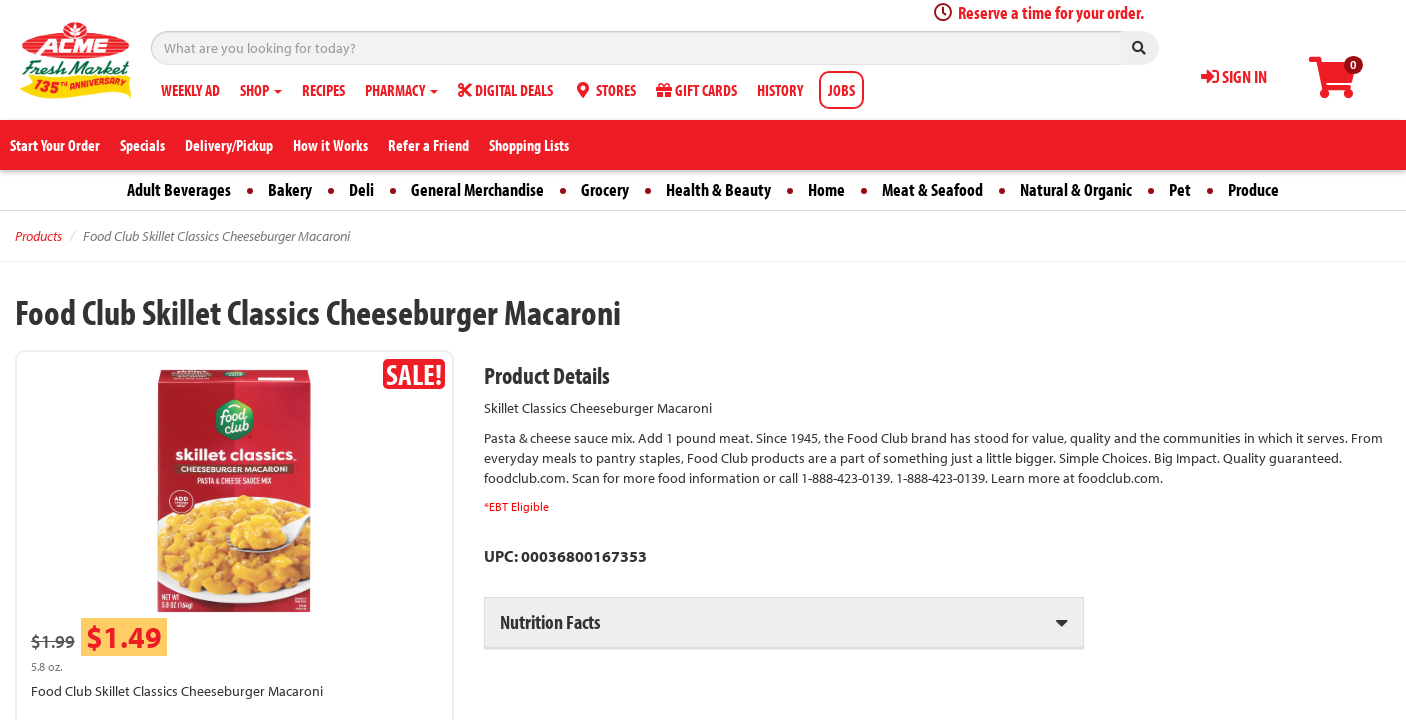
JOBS (841, 90)
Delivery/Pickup (229, 145)
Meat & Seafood (932, 189)
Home (826, 189)
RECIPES (323, 90)
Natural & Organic (1076, 189)
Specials (142, 145)
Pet (1180, 189)
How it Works (330, 145)
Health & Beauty (718, 189)
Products (38, 236)
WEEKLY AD (190, 90)
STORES (604, 90)
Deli (361, 189)
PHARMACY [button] (401, 90)
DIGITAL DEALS (505, 90)
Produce (1253, 189)
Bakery (290, 189)
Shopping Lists (529, 145)
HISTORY (780, 90)
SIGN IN (1234, 76)
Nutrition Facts (550, 621)
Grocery (605, 189)
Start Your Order (55, 145)
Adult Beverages (179, 189)
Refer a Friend (428, 145)
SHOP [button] (261, 90)
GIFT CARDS (696, 90)
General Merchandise (477, 189)
